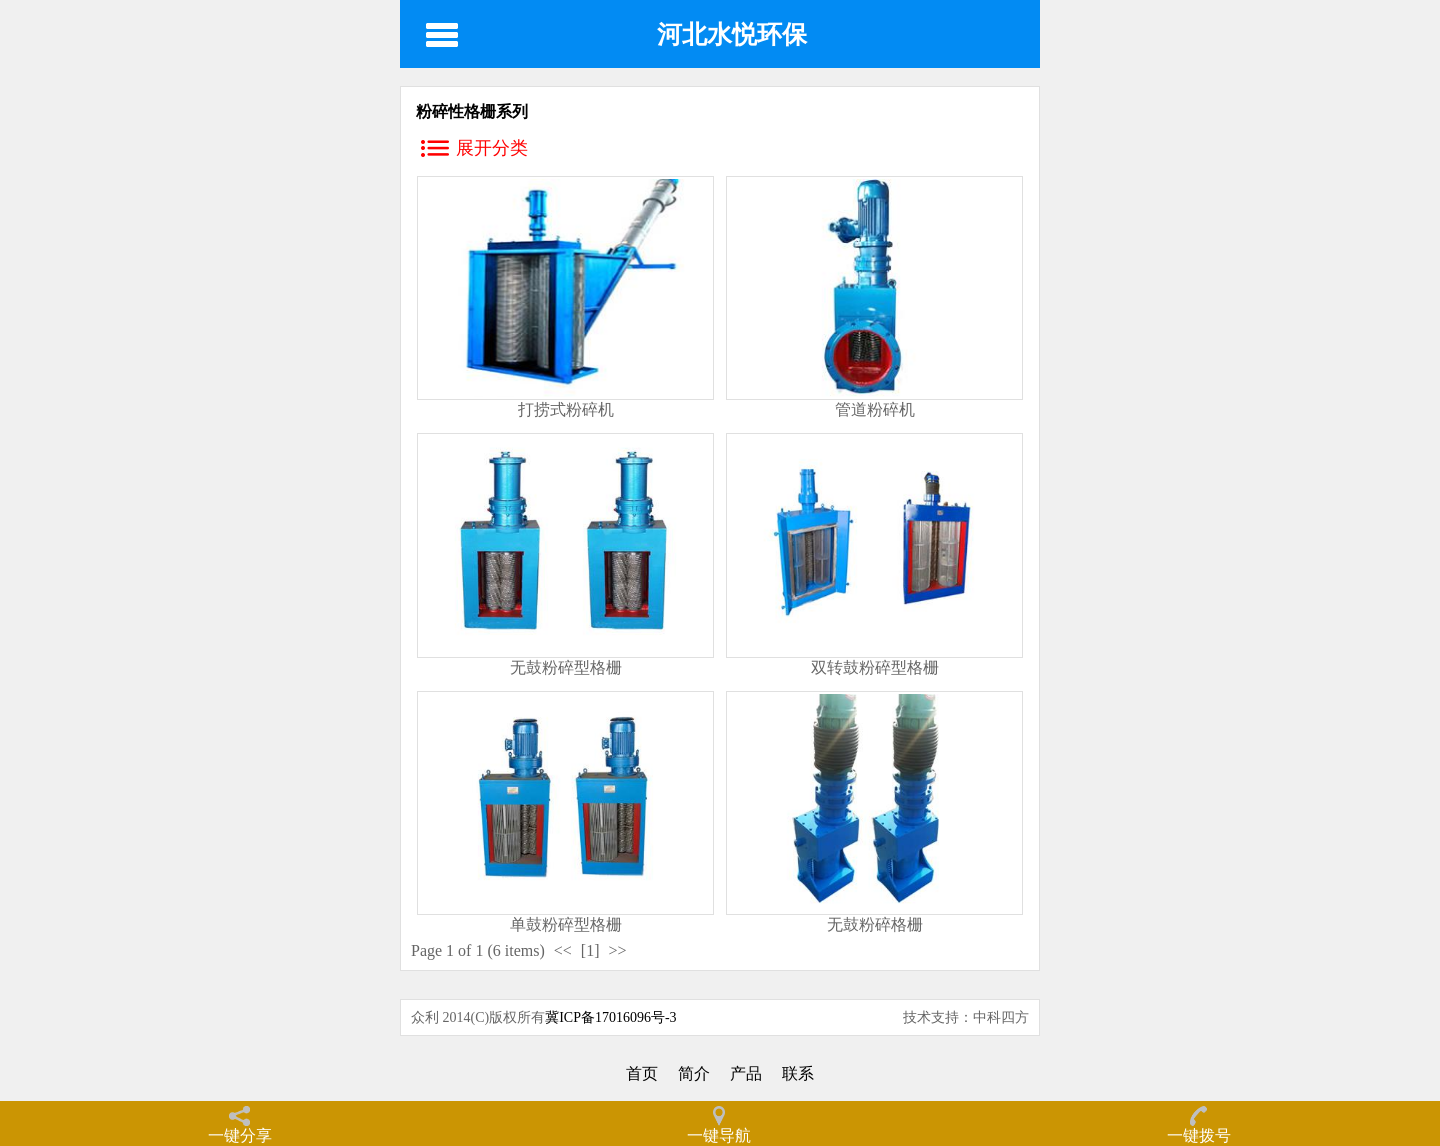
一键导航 (719, 1135)
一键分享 (240, 1135)
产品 (746, 1073)
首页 (642, 1073)
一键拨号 (1199, 1135)
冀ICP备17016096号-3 (610, 1017)
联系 (798, 1073)
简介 (694, 1073)
